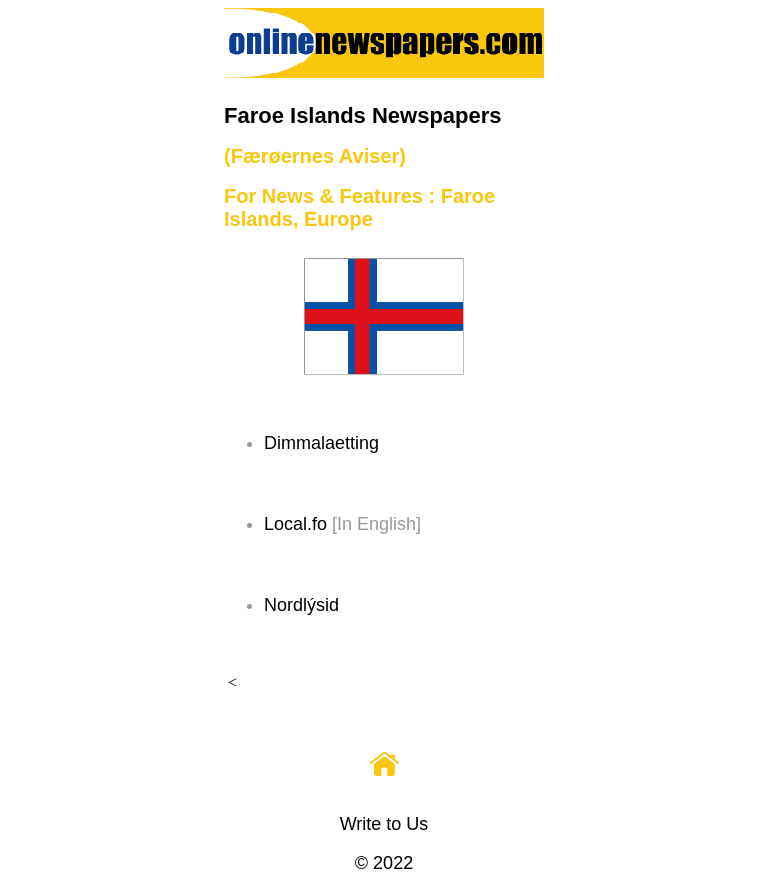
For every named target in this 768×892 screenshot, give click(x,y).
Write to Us (384, 824)
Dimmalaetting (321, 443)
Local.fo (295, 524)
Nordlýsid (301, 605)
